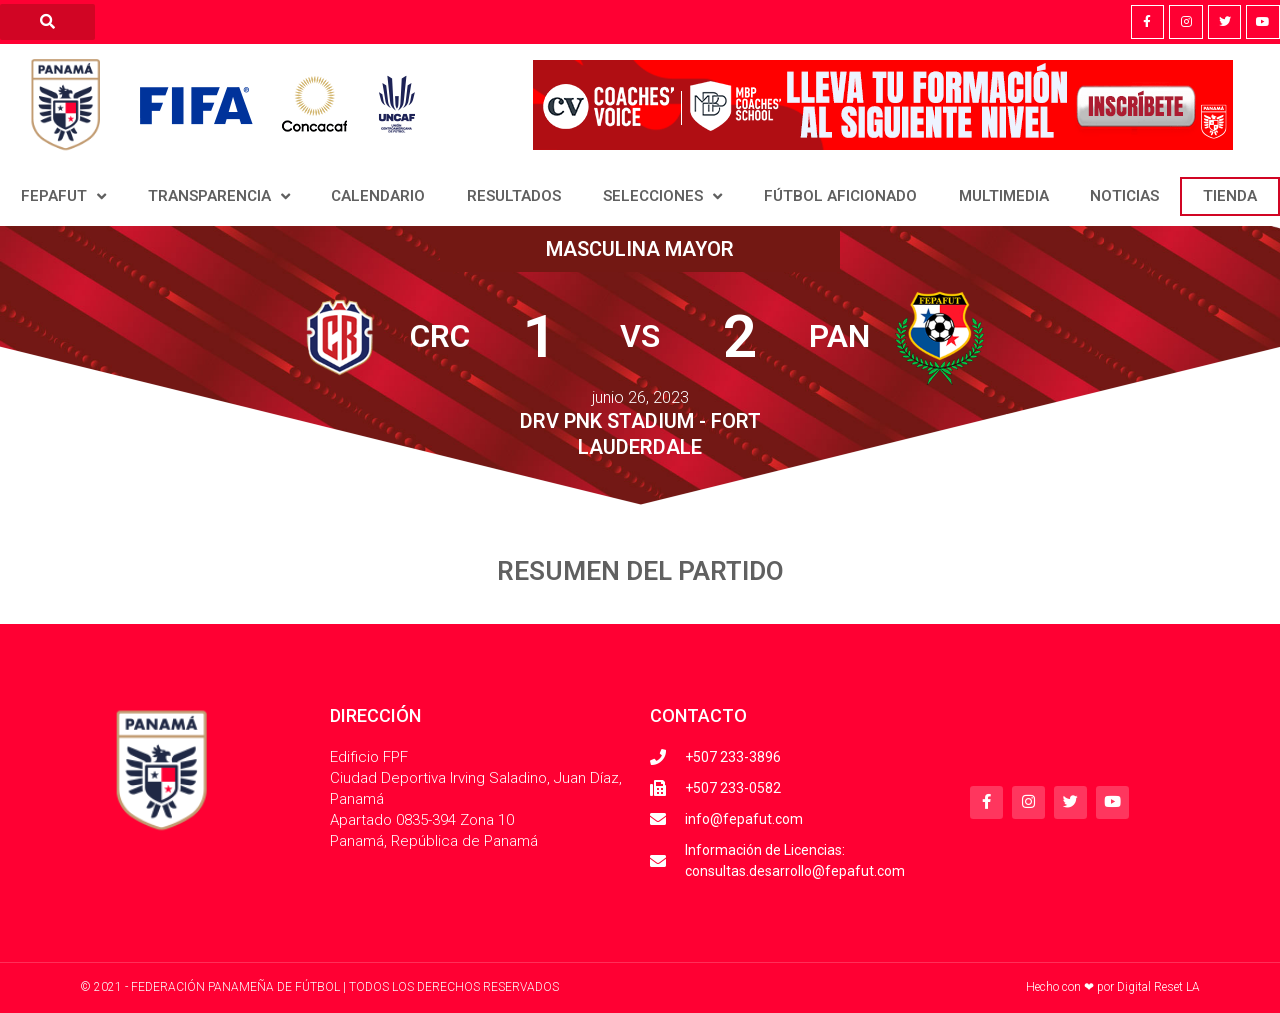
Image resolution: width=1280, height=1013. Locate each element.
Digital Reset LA (1158, 987)
